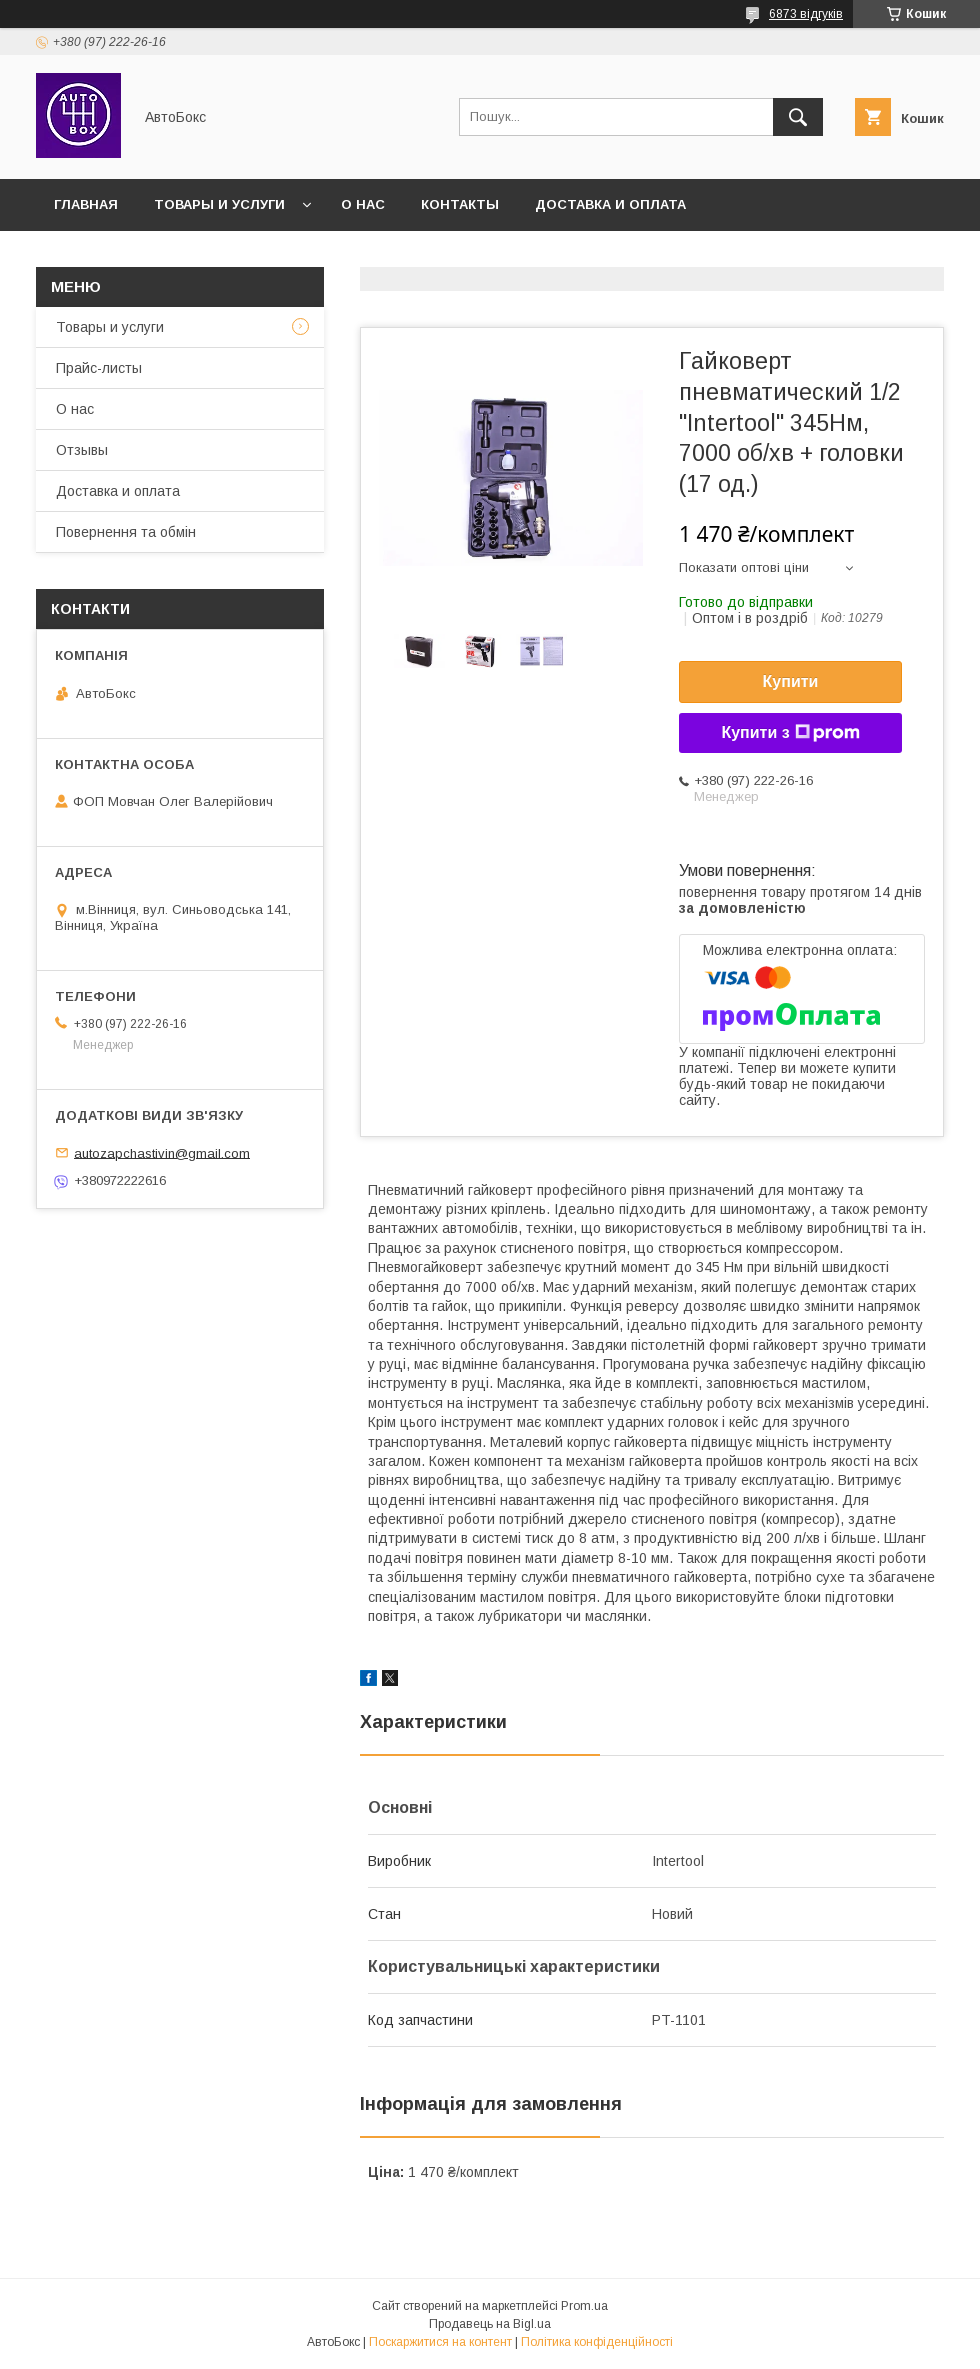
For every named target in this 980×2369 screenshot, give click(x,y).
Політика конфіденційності (597, 2342)
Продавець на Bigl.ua (490, 2324)
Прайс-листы (99, 368)
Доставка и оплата (610, 204)
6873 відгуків (806, 14)
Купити (791, 681)
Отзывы (82, 450)
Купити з (790, 733)
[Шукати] (798, 117)
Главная (86, 204)
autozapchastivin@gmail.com (162, 1152)
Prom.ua (584, 2306)
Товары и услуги (219, 204)
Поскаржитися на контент (440, 2342)
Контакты (460, 204)
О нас (363, 204)
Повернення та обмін (126, 532)
